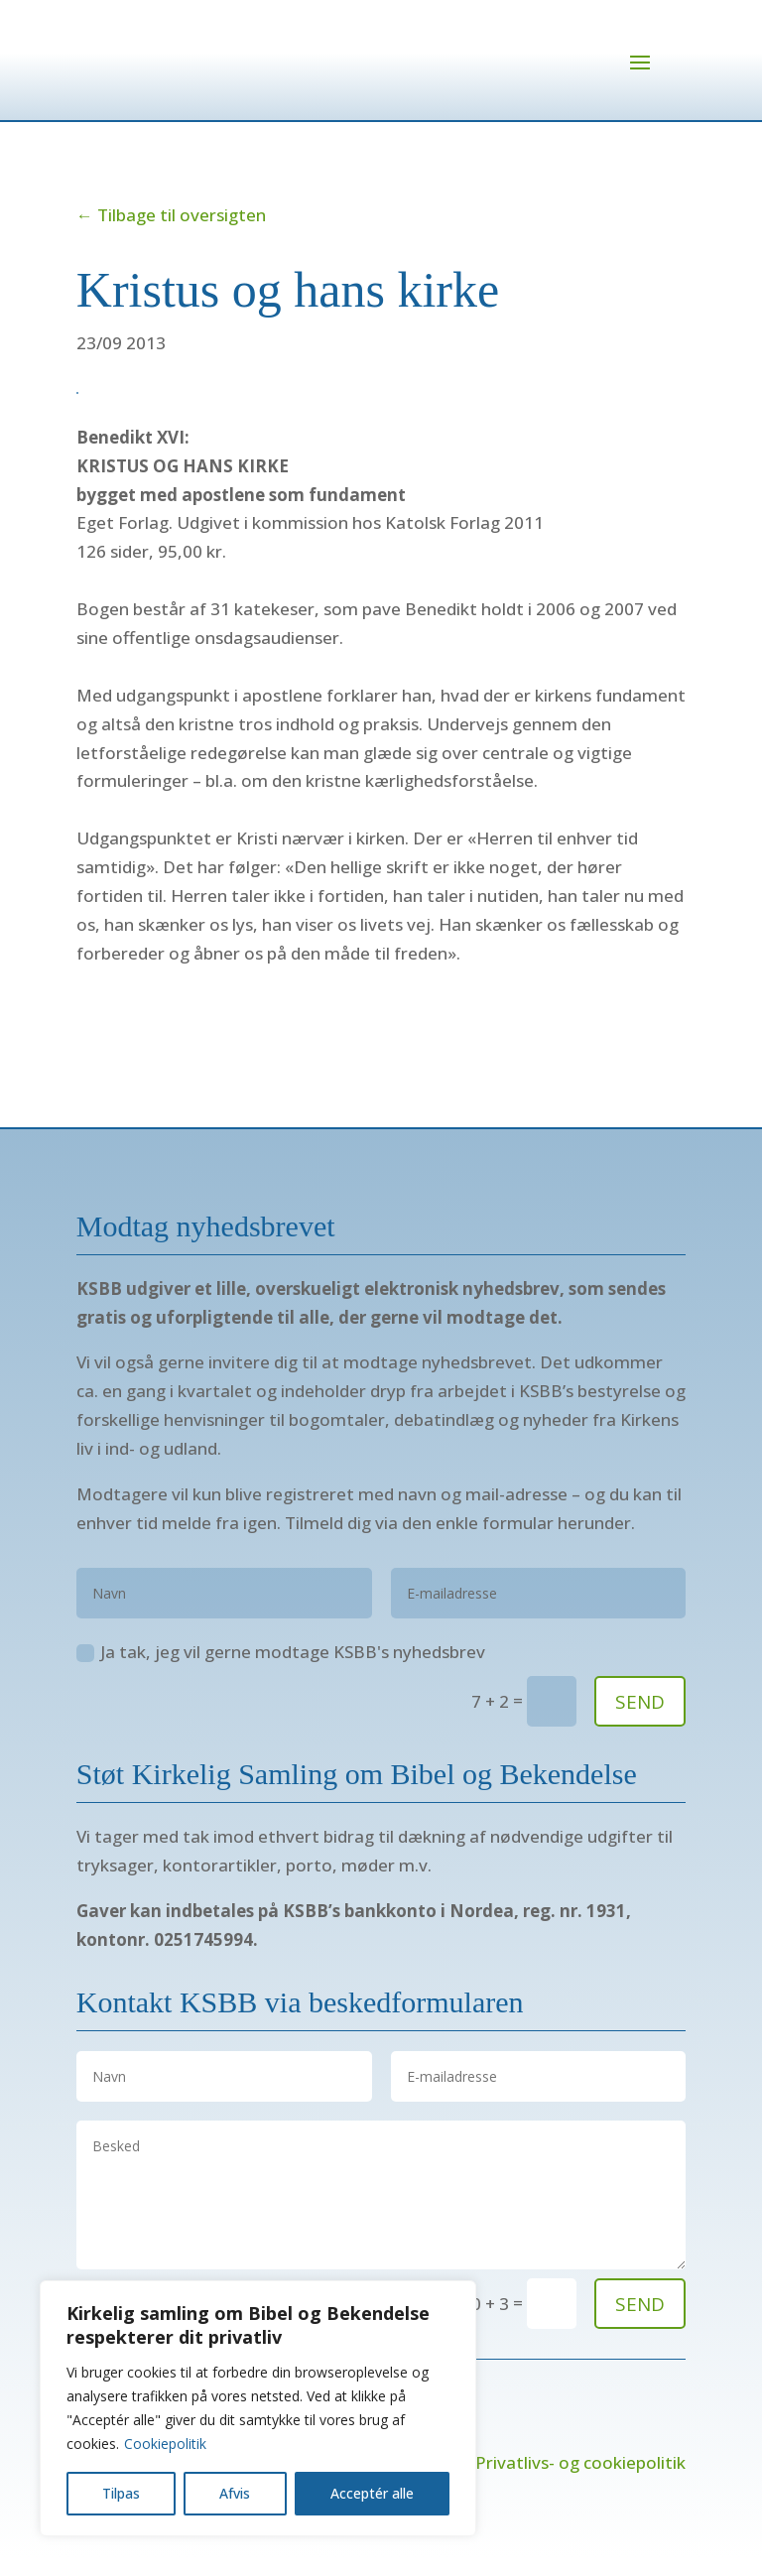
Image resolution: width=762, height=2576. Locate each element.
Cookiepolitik (165, 2443)
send (640, 2323)
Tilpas (121, 2493)
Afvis (234, 2493)
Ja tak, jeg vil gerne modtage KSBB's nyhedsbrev (280, 1670)
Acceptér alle (372, 2493)
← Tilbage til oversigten (171, 233)
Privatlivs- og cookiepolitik (580, 2481)
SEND (640, 1721)
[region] (258, 2408)
